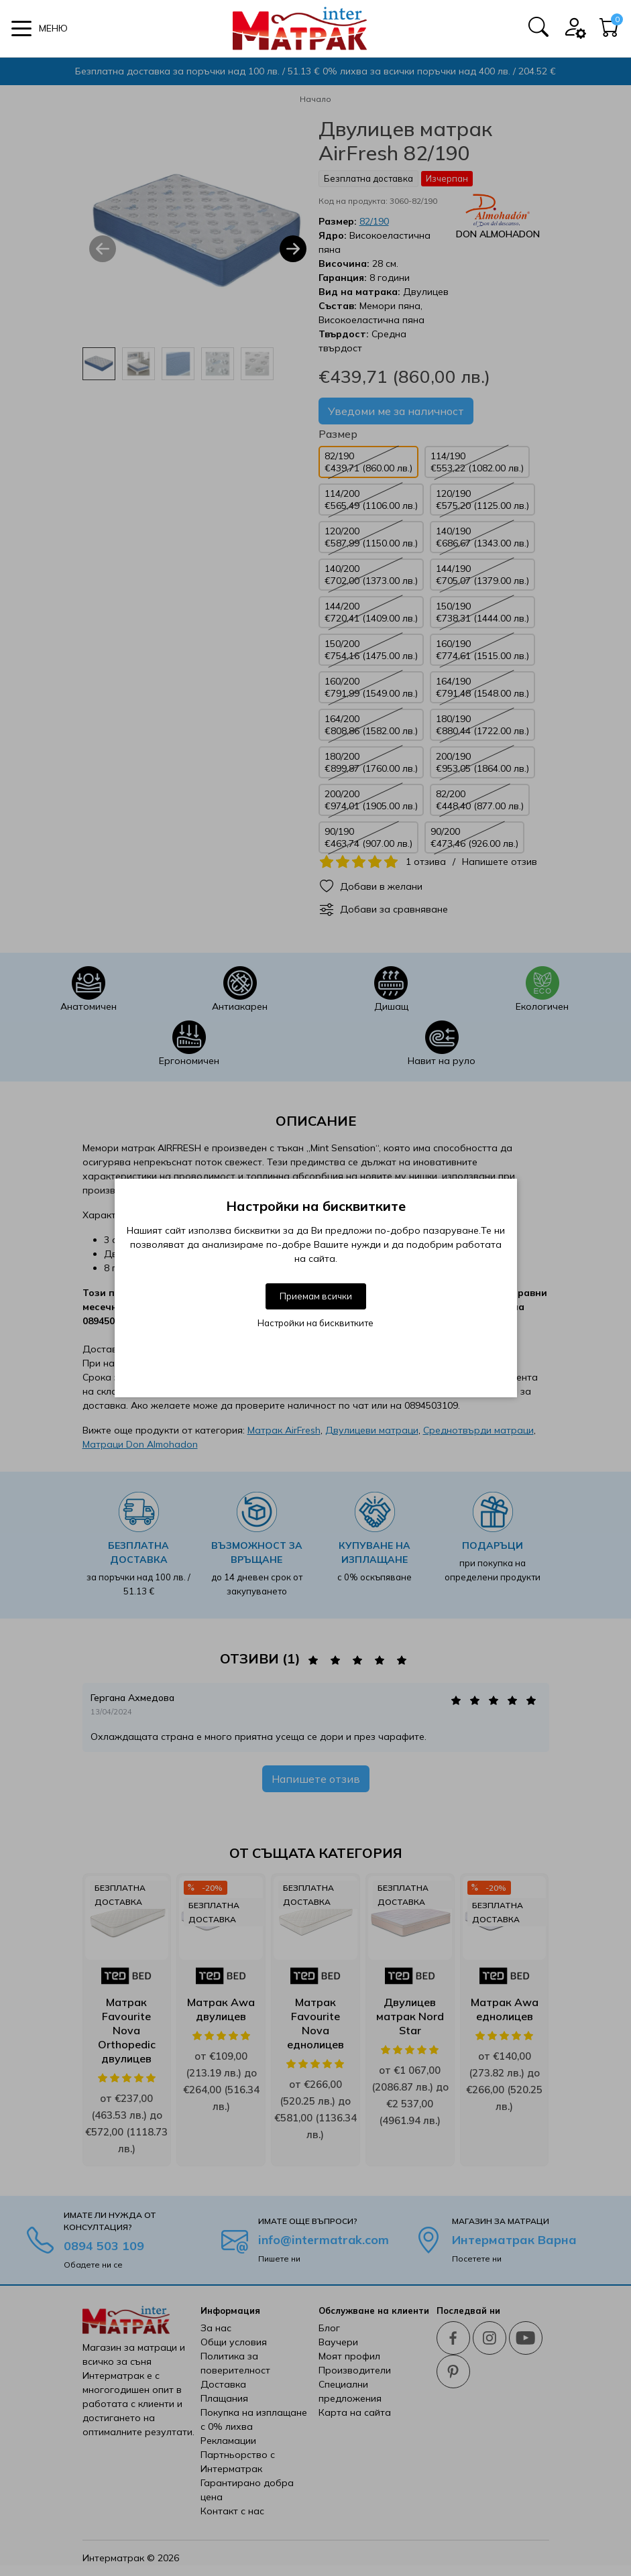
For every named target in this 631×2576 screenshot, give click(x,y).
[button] (39, 28)
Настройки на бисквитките (315, 1323)
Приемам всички (316, 1296)
